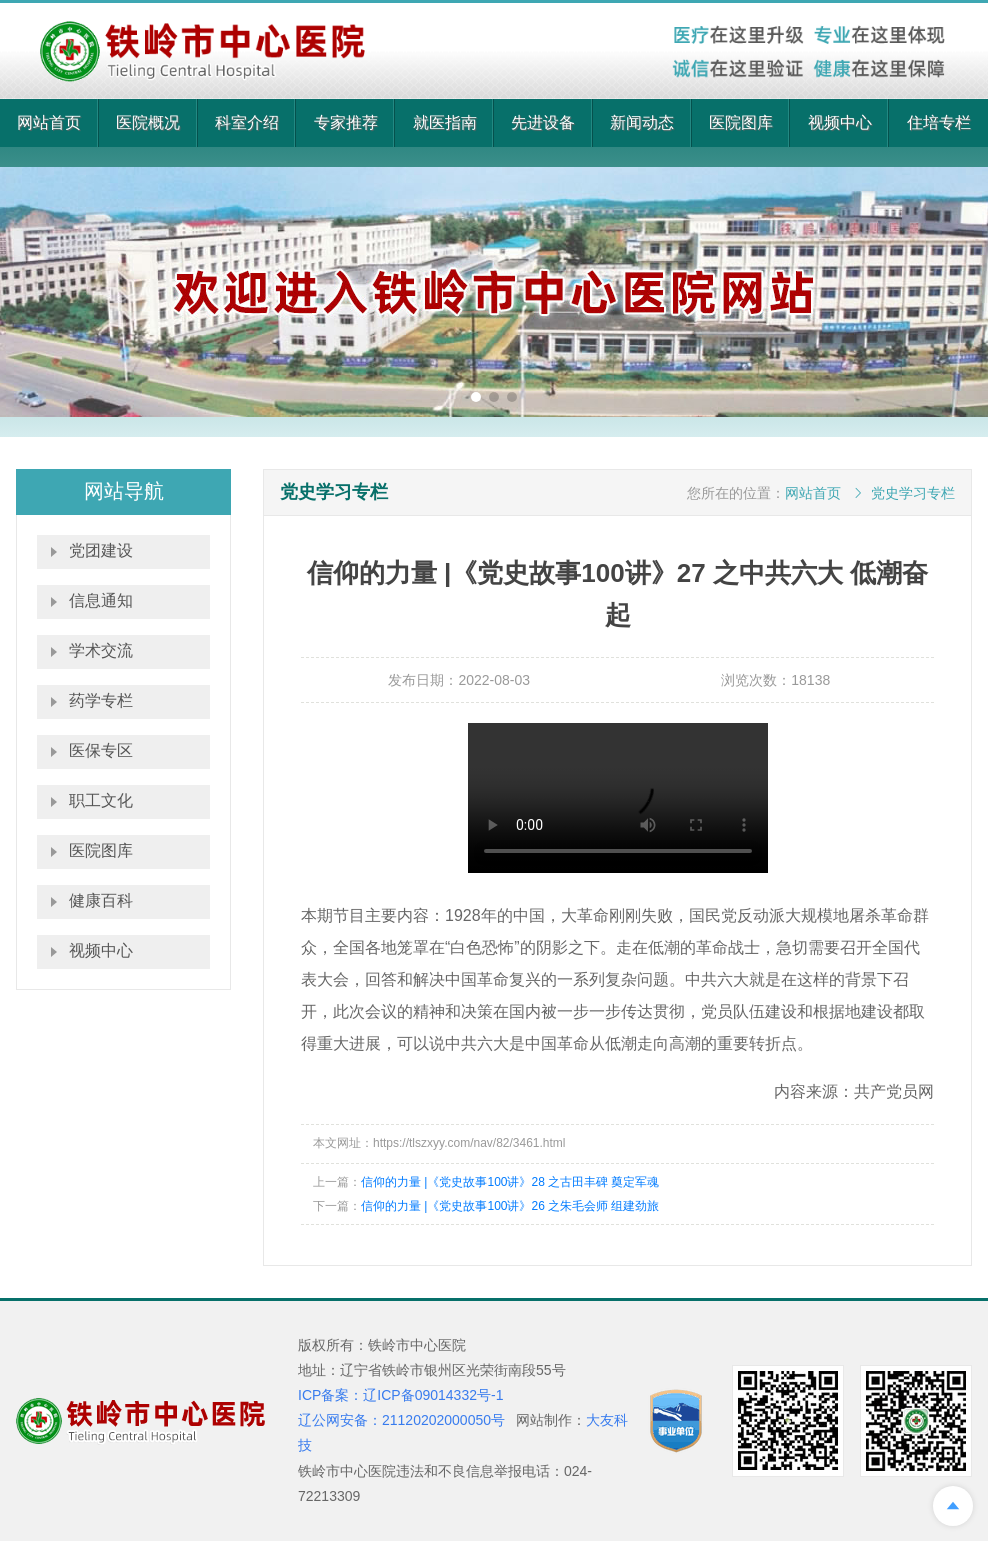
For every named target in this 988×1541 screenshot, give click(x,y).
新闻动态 (642, 122)
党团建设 (101, 550)
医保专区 (101, 750)
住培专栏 (939, 122)
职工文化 (101, 800)
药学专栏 (101, 700)
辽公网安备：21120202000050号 (401, 1420)
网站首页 (49, 122)
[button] (476, 397)
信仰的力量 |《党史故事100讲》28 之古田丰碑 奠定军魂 (510, 1182)
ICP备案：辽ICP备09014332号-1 (400, 1395)
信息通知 (101, 600)
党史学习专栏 (913, 493)
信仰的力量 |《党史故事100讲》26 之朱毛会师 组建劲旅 (510, 1206)
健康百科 (101, 900)
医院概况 (148, 122)
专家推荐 (346, 122)
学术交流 (101, 650)
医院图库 (741, 122)
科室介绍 (247, 122)
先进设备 (543, 122)
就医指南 (445, 122)
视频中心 (840, 122)
